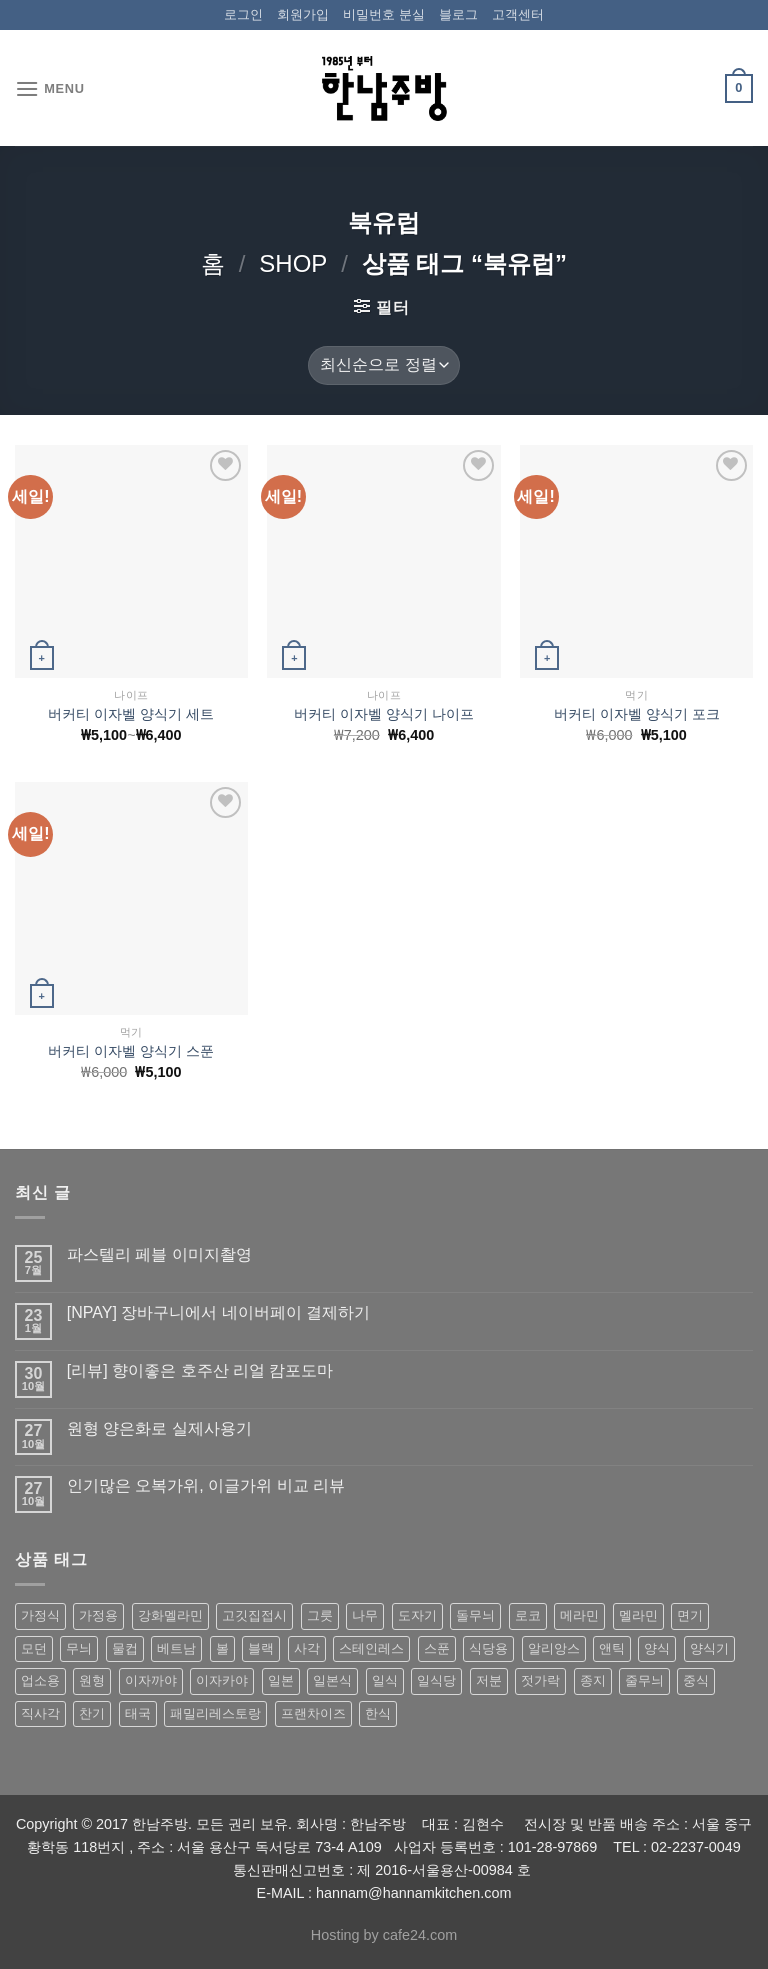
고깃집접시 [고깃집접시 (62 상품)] (254, 1615)
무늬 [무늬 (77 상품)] (79, 1648)
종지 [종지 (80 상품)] (593, 1680)
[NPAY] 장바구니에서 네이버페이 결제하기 (218, 1312)
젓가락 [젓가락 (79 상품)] (540, 1680)
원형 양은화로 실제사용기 (159, 1428)
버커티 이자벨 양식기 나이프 (384, 714)
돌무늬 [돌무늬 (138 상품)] (475, 1615)
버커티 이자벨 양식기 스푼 (131, 1051)
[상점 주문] (384, 365)
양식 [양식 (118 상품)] (657, 1648)
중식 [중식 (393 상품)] (696, 1680)
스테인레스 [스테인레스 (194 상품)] (371, 1648)
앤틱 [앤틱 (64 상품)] (612, 1648)
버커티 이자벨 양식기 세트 (131, 714)
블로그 (458, 14)
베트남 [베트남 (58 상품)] (176, 1648)
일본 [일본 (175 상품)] (281, 1680)
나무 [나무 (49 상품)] (365, 1615)
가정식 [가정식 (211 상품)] (40, 1615)
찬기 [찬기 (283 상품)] (92, 1713)
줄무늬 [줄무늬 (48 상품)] (644, 1680)
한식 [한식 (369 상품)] (378, 1713)
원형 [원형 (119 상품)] (92, 1680)
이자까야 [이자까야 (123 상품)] (151, 1680)
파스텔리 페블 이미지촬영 (159, 1254)
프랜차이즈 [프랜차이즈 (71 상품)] (313, 1713)
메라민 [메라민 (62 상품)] (579, 1615)
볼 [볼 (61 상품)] (222, 1648)
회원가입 (303, 14)
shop (293, 263)
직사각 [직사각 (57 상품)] (40, 1713)
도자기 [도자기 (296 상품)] (417, 1615)
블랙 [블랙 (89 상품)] (261, 1648)
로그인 (243, 14)
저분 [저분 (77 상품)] (489, 1680)
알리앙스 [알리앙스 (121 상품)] (554, 1648)
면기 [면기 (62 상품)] (690, 1615)
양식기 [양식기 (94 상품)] (709, 1648)
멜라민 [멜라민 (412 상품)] (638, 1615)
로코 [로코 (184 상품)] (528, 1615)
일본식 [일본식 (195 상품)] (332, 1680)
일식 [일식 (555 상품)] (385, 1680)
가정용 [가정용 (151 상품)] (98, 1615)
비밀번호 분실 (384, 14)
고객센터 (518, 14)
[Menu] (50, 88)
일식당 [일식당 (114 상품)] (436, 1680)
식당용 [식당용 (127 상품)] (488, 1648)
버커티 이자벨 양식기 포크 (637, 714)
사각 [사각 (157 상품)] (307, 1648)
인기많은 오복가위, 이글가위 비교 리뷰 (206, 1485)
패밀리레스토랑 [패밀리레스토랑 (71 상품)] (215, 1713)
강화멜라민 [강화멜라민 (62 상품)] (170, 1615)
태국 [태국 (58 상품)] (138, 1713)
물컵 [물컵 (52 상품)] (125, 1648)
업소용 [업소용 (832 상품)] (40, 1680)
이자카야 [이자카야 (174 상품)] (222, 1680)
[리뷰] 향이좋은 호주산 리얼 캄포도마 (200, 1370)
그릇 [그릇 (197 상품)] (320, 1615)
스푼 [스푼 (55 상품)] (437, 1648)
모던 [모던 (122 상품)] (34, 1648)
